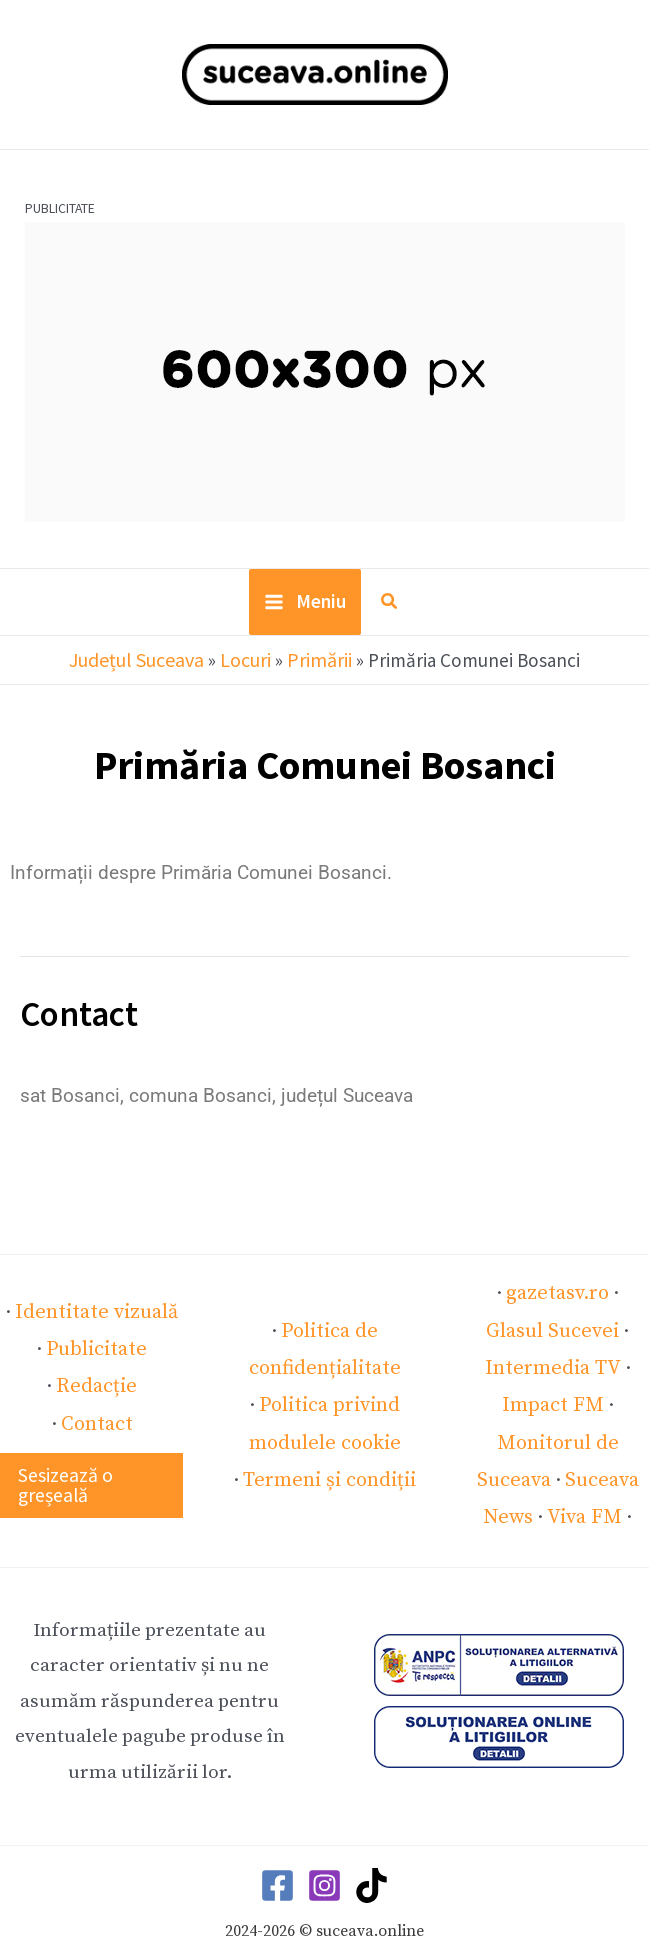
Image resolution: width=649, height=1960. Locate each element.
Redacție (97, 1368)
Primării (317, 665)
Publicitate (96, 1333)
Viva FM (582, 1477)
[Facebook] (277, 1845)
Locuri (244, 665)
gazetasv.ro (527, 1299)
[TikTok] (371, 1845)
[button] (390, 610)
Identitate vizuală (97, 1297)
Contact (96, 1404)
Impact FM (572, 1370)
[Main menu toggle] (305, 609)
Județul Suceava (137, 665)
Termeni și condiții (330, 1459)
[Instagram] (324, 1845)
